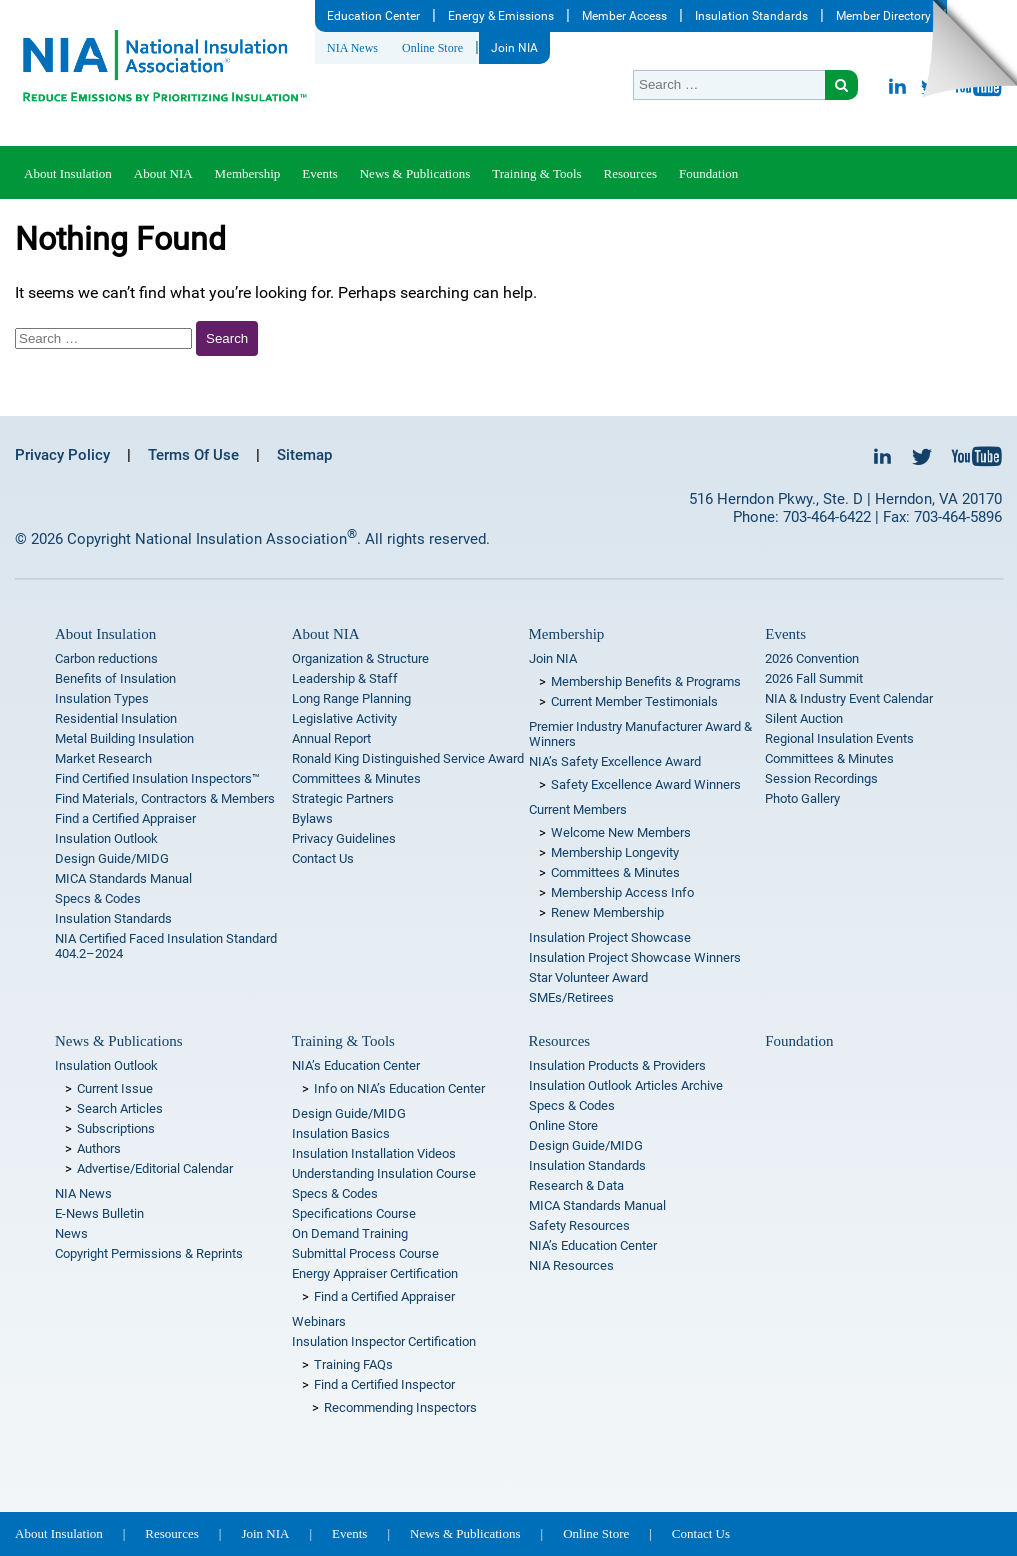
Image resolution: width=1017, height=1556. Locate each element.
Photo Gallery (802, 798)
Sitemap (304, 455)
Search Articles (120, 1108)
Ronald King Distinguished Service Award (408, 758)
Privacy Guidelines (344, 838)
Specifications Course (354, 1213)
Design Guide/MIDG (112, 858)
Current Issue (115, 1088)
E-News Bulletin (99, 1213)
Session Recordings (821, 778)
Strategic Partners (343, 798)
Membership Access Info (622, 892)
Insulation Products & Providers (617, 1065)
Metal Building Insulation (124, 738)
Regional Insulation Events (839, 738)
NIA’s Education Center (356, 1065)
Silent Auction (804, 718)
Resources (630, 173)
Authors (99, 1148)
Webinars (319, 1321)
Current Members (578, 809)
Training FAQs (353, 1364)
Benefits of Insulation (115, 678)
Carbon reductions (106, 658)
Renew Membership (607, 912)
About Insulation (68, 173)
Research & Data (576, 1185)
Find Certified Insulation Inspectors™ (157, 778)
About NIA (163, 173)
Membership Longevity (615, 852)
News (71, 1233)
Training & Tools (536, 173)
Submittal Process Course (365, 1253)
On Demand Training (350, 1233)
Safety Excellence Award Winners (646, 784)
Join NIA (514, 48)
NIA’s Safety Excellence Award (615, 761)
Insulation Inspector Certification (384, 1341)
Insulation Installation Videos (374, 1153)
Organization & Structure (360, 658)
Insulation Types (102, 698)
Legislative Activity (344, 718)
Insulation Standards (751, 16)
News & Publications (415, 173)
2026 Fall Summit (814, 678)
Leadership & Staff (345, 678)
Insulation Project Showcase (610, 937)
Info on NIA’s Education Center (399, 1088)
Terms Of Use (193, 455)
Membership (248, 173)
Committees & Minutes (356, 778)
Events (319, 173)
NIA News (352, 48)
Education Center (373, 16)
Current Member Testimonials (634, 701)
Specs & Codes (98, 898)
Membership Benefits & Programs (646, 681)
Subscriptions (116, 1128)
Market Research (103, 758)
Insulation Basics (341, 1133)
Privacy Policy (62, 455)
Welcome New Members (621, 832)
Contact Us (323, 858)
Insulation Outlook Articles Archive (626, 1085)
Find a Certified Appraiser (125, 818)
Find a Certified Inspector (384, 1384)
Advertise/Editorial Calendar (155, 1168)
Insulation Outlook (106, 838)
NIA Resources (571, 1265)
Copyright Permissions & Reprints (149, 1253)
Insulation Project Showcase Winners (635, 957)
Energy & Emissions (501, 16)
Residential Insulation (116, 718)
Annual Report (331, 738)
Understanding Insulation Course (384, 1173)
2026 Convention (812, 658)
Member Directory (883, 16)
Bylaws (312, 818)
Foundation (708, 173)
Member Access (624, 16)
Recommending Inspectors (400, 1407)
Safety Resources (579, 1225)
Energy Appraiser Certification (375, 1273)
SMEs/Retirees (571, 997)
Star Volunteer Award (588, 977)
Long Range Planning (351, 698)
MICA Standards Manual (123, 878)
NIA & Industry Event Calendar (849, 698)
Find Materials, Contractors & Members (165, 798)
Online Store (432, 48)
